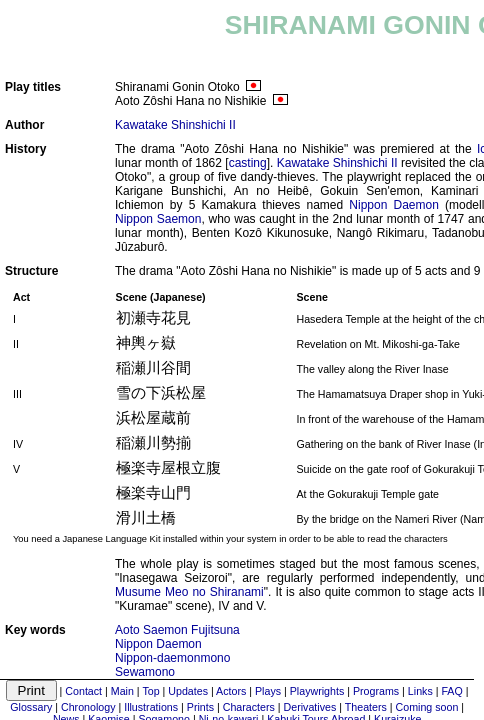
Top (150, 691)
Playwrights (317, 691)
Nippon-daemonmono (172, 658)
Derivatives (310, 707)
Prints (200, 707)
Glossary (31, 707)
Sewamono (145, 672)
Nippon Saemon (158, 219)
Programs (376, 691)
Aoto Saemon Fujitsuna (177, 630)
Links (420, 691)
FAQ (451, 691)
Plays (268, 691)
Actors (231, 691)
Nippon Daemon (394, 205)
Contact (83, 691)
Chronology (88, 707)
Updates (188, 691)
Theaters (366, 707)
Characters (249, 707)
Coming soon (427, 707)
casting (248, 163)
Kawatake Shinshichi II (175, 125)
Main (122, 691)
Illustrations (151, 707)
